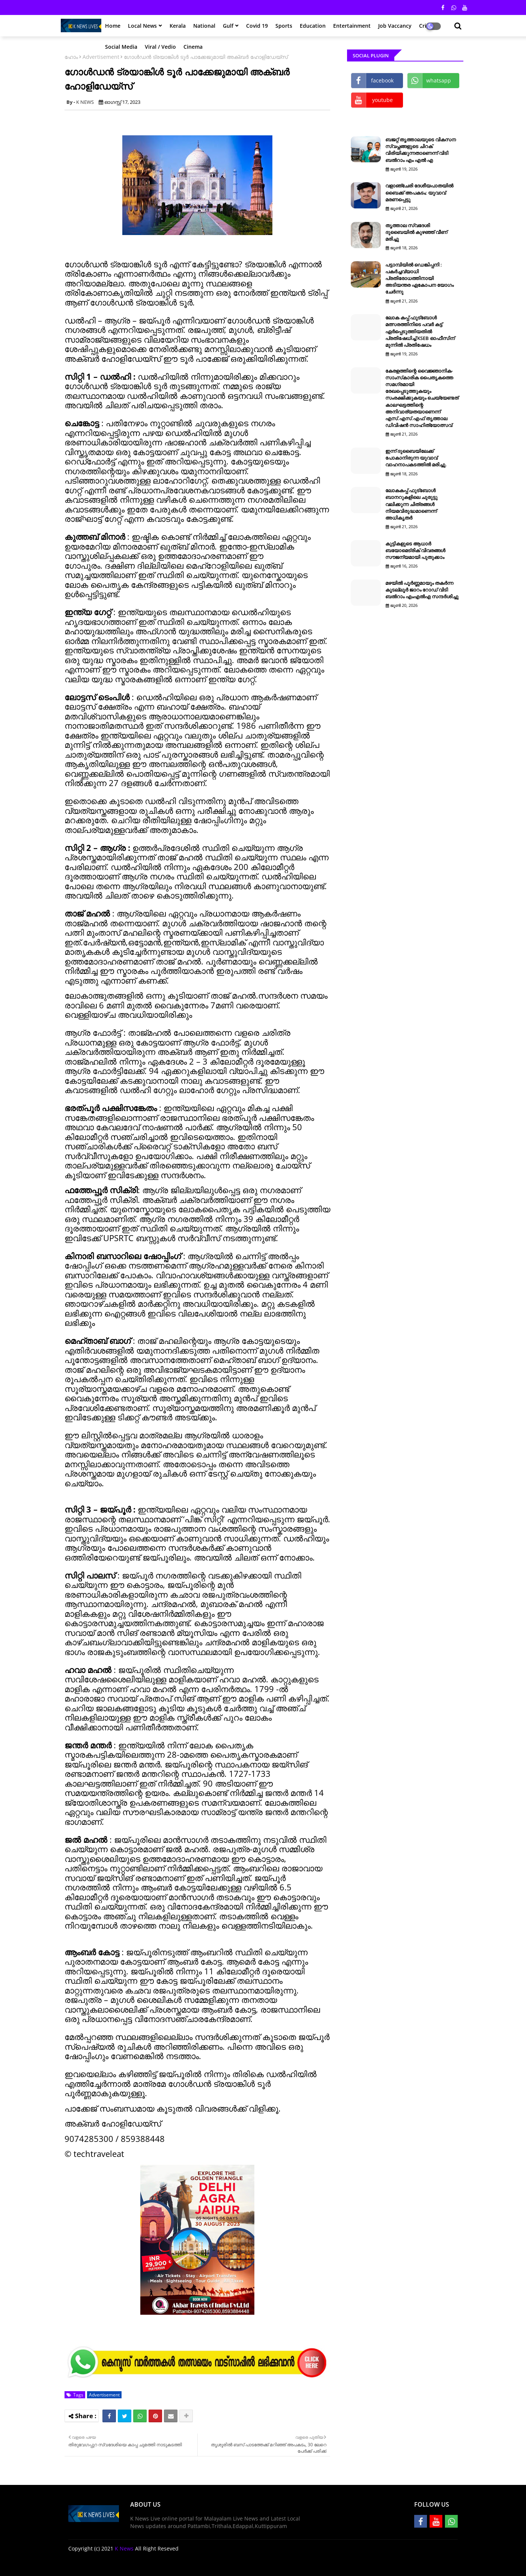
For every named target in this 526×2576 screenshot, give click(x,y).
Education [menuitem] (313, 25)
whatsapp (438, 80)
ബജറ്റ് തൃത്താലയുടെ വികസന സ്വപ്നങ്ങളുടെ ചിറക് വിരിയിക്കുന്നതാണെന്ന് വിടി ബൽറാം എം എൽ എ (420, 149)
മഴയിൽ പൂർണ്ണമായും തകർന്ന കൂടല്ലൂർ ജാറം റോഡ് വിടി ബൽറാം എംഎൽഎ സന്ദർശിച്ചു (421, 590)
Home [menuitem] (112, 25)
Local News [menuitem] (142, 25)
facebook (382, 80)
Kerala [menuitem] (178, 25)
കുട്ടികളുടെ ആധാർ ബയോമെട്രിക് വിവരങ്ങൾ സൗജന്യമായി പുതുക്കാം (415, 550)
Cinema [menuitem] (193, 46)
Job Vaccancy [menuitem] (395, 25)
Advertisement (104, 2395)
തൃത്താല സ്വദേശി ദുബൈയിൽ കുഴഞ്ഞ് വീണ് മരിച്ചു (416, 232)
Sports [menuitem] (283, 25)
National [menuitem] (204, 25)
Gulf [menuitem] (228, 25)
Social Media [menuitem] (121, 46)
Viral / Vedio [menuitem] (160, 46)
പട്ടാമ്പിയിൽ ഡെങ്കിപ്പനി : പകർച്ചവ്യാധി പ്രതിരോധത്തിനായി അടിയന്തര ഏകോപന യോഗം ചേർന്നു (419, 278)
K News (124, 2548)
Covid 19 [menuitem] (257, 25)
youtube (382, 99)
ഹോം (71, 56)
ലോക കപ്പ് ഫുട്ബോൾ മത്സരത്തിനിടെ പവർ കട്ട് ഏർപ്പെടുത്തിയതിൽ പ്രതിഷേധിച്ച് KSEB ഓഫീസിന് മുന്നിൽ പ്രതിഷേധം (420, 331)
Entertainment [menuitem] (352, 25)
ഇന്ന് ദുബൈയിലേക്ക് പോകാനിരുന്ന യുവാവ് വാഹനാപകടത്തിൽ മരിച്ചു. (416, 458)
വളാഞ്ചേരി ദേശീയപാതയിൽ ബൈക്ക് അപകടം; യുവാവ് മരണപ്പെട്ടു (419, 192)
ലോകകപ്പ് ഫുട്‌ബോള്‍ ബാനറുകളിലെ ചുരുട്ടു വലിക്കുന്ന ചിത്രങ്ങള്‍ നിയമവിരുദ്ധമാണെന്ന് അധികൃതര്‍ (411, 504)
